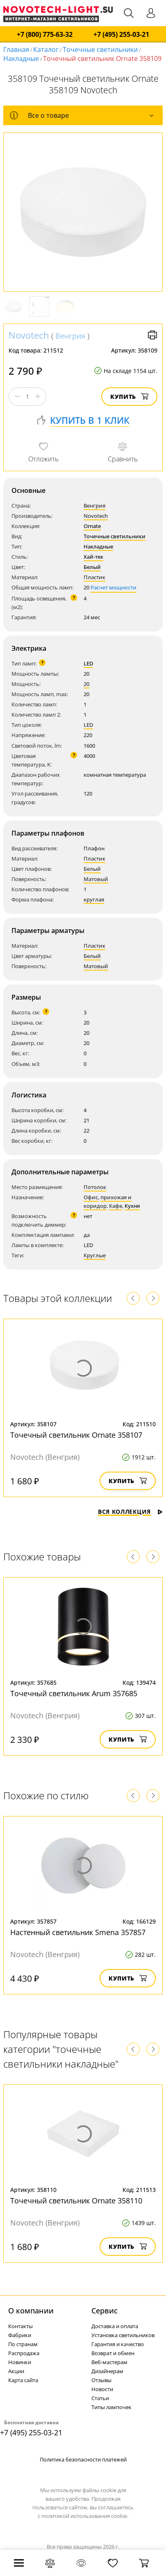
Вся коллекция (130, 1511)
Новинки (19, 2362)
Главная (16, 49)
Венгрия (70, 336)
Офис (91, 1197)
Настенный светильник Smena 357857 (78, 1932)
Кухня (132, 1205)
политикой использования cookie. (84, 2516)
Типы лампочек (111, 2407)
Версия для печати (152, 335)
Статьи (100, 2398)
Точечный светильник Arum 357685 (73, 1693)
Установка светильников (123, 2335)
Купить (129, 396)
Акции (16, 2371)
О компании (31, 2310)
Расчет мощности (113, 587)
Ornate (92, 526)
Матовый (96, 879)
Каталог (46, 49)
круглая (94, 899)
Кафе (115, 1205)
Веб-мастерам (109, 2362)
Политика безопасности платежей (83, 2459)
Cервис (104, 2310)
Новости (102, 2389)
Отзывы (101, 2380)
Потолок (95, 1187)
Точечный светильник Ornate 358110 (76, 2200)
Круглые (95, 1255)
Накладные (21, 58)
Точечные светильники (100, 49)
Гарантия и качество (117, 2344)
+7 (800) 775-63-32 (45, 34)
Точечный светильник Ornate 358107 (76, 1435)
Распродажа (23, 2353)
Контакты (20, 2326)
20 (86, 684)
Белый (92, 567)
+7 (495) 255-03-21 (121, 34)
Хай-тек (93, 556)
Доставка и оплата (114, 2326)
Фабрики (19, 2335)
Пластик (94, 577)
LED (88, 663)
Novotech (29, 335)
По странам (23, 2344)
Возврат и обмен (112, 2353)
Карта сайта (23, 2380)
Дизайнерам (107, 2371)
